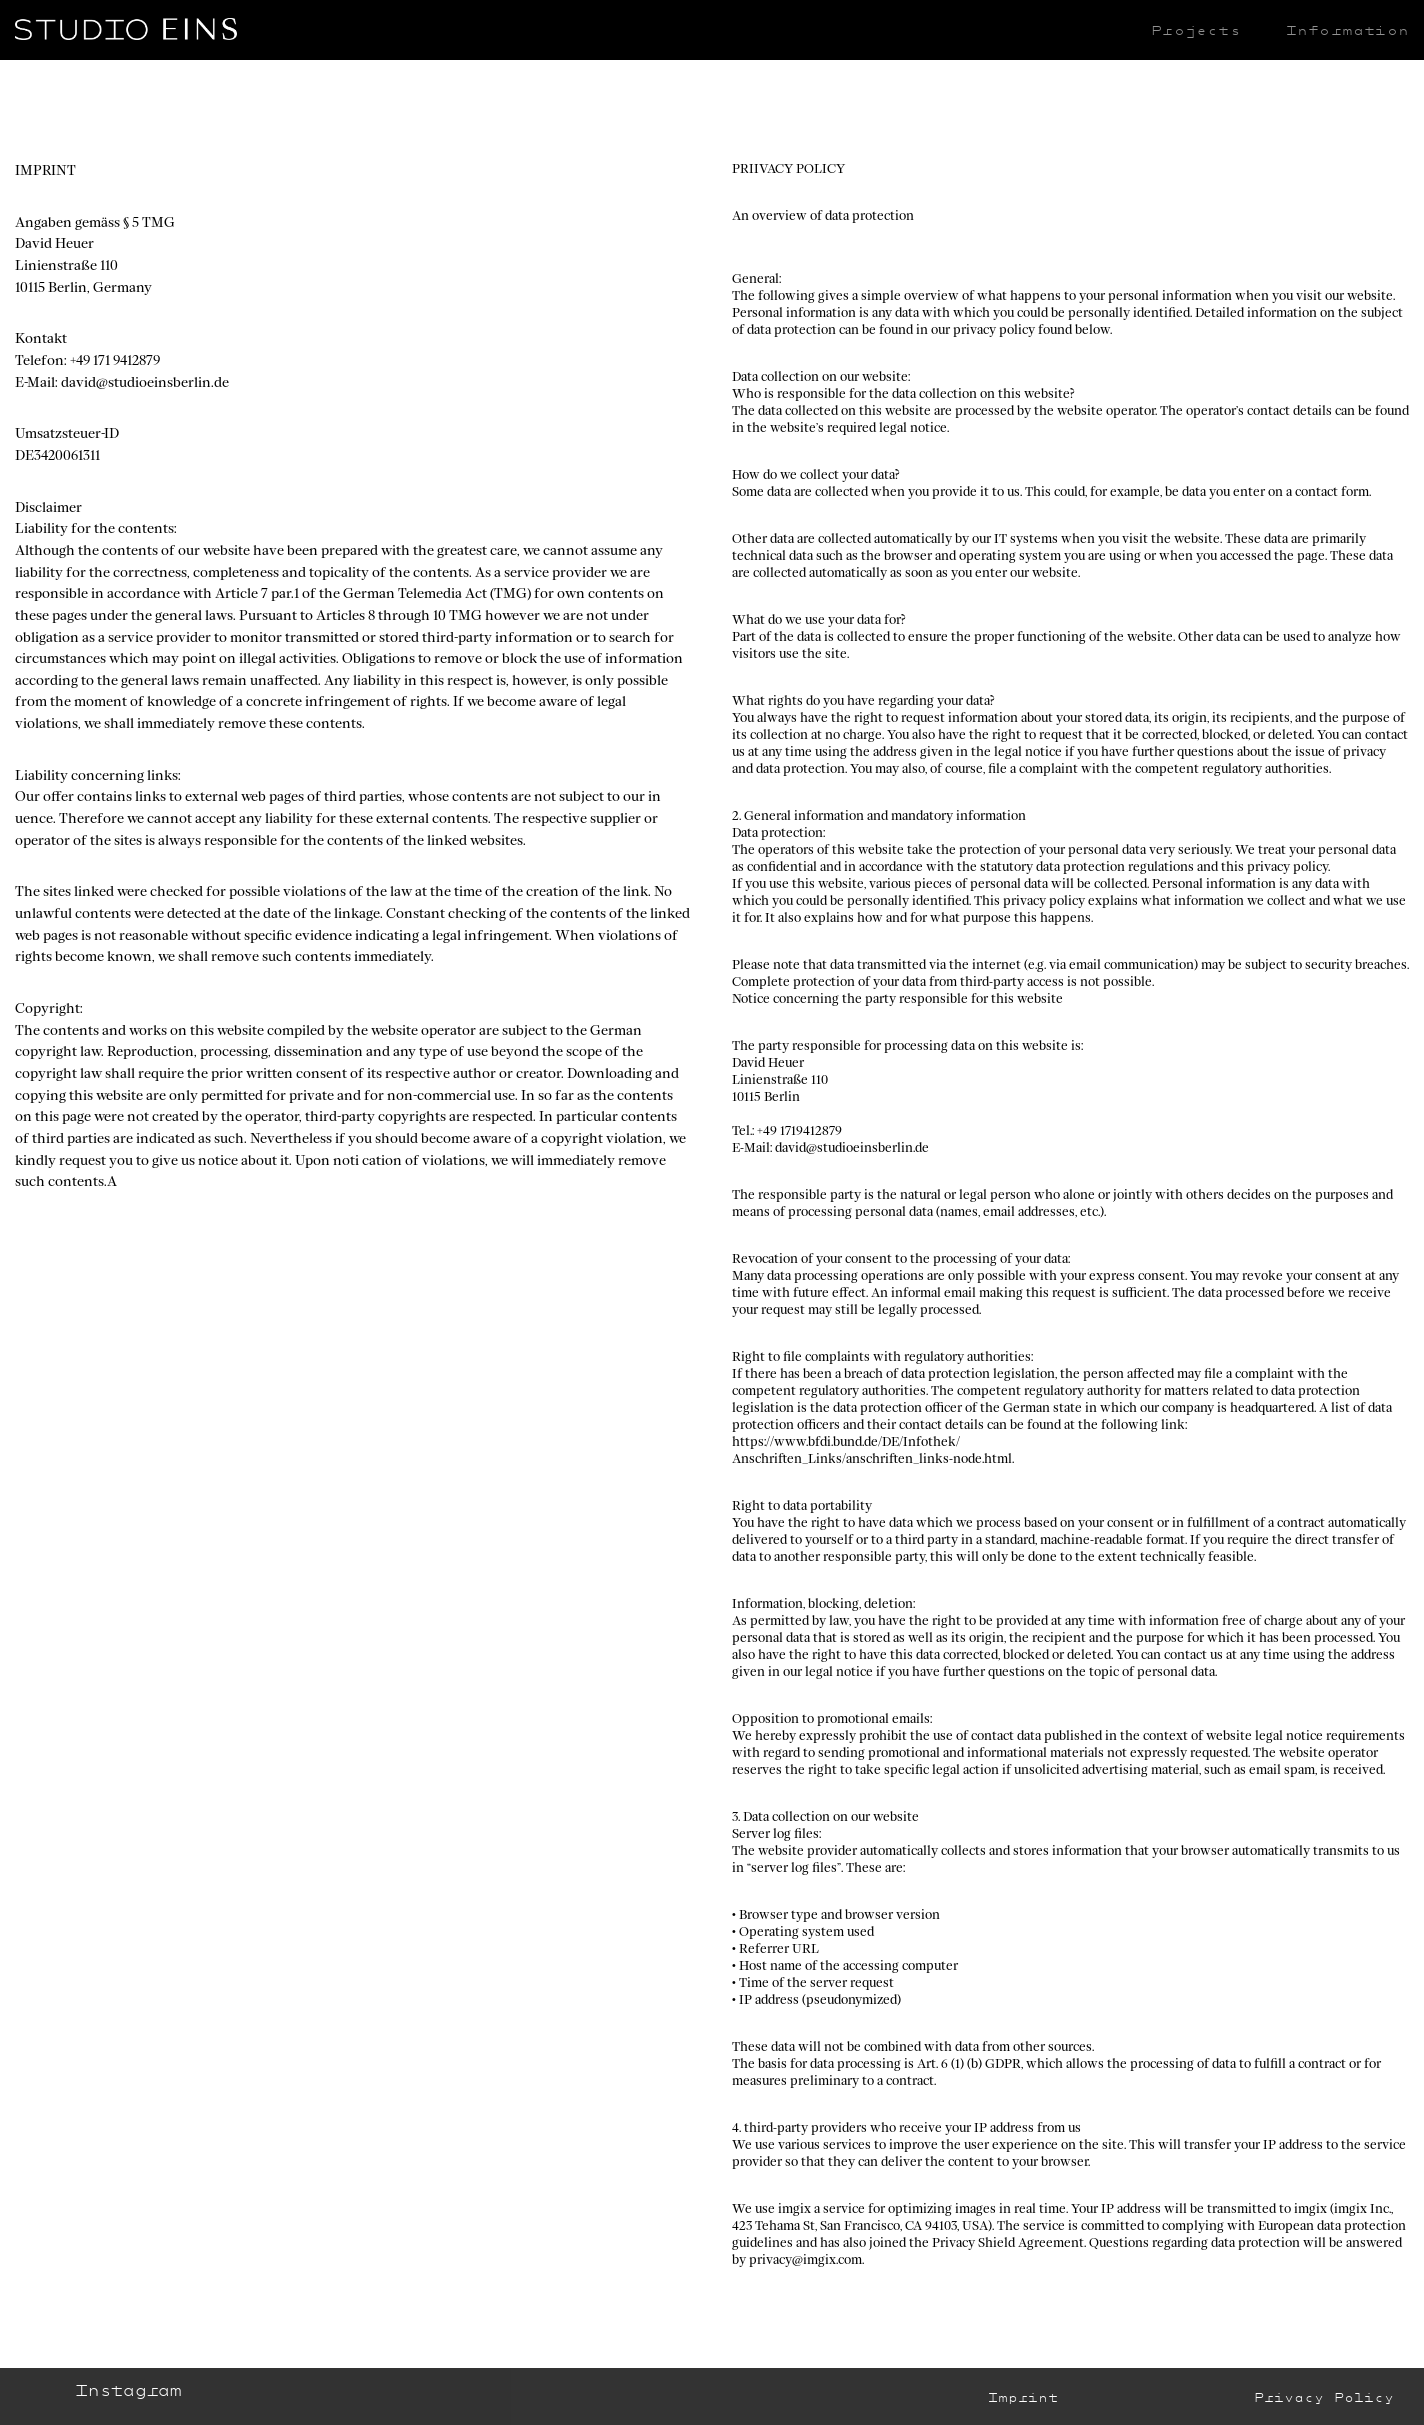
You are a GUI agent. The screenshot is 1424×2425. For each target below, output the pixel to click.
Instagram (127, 2390)
